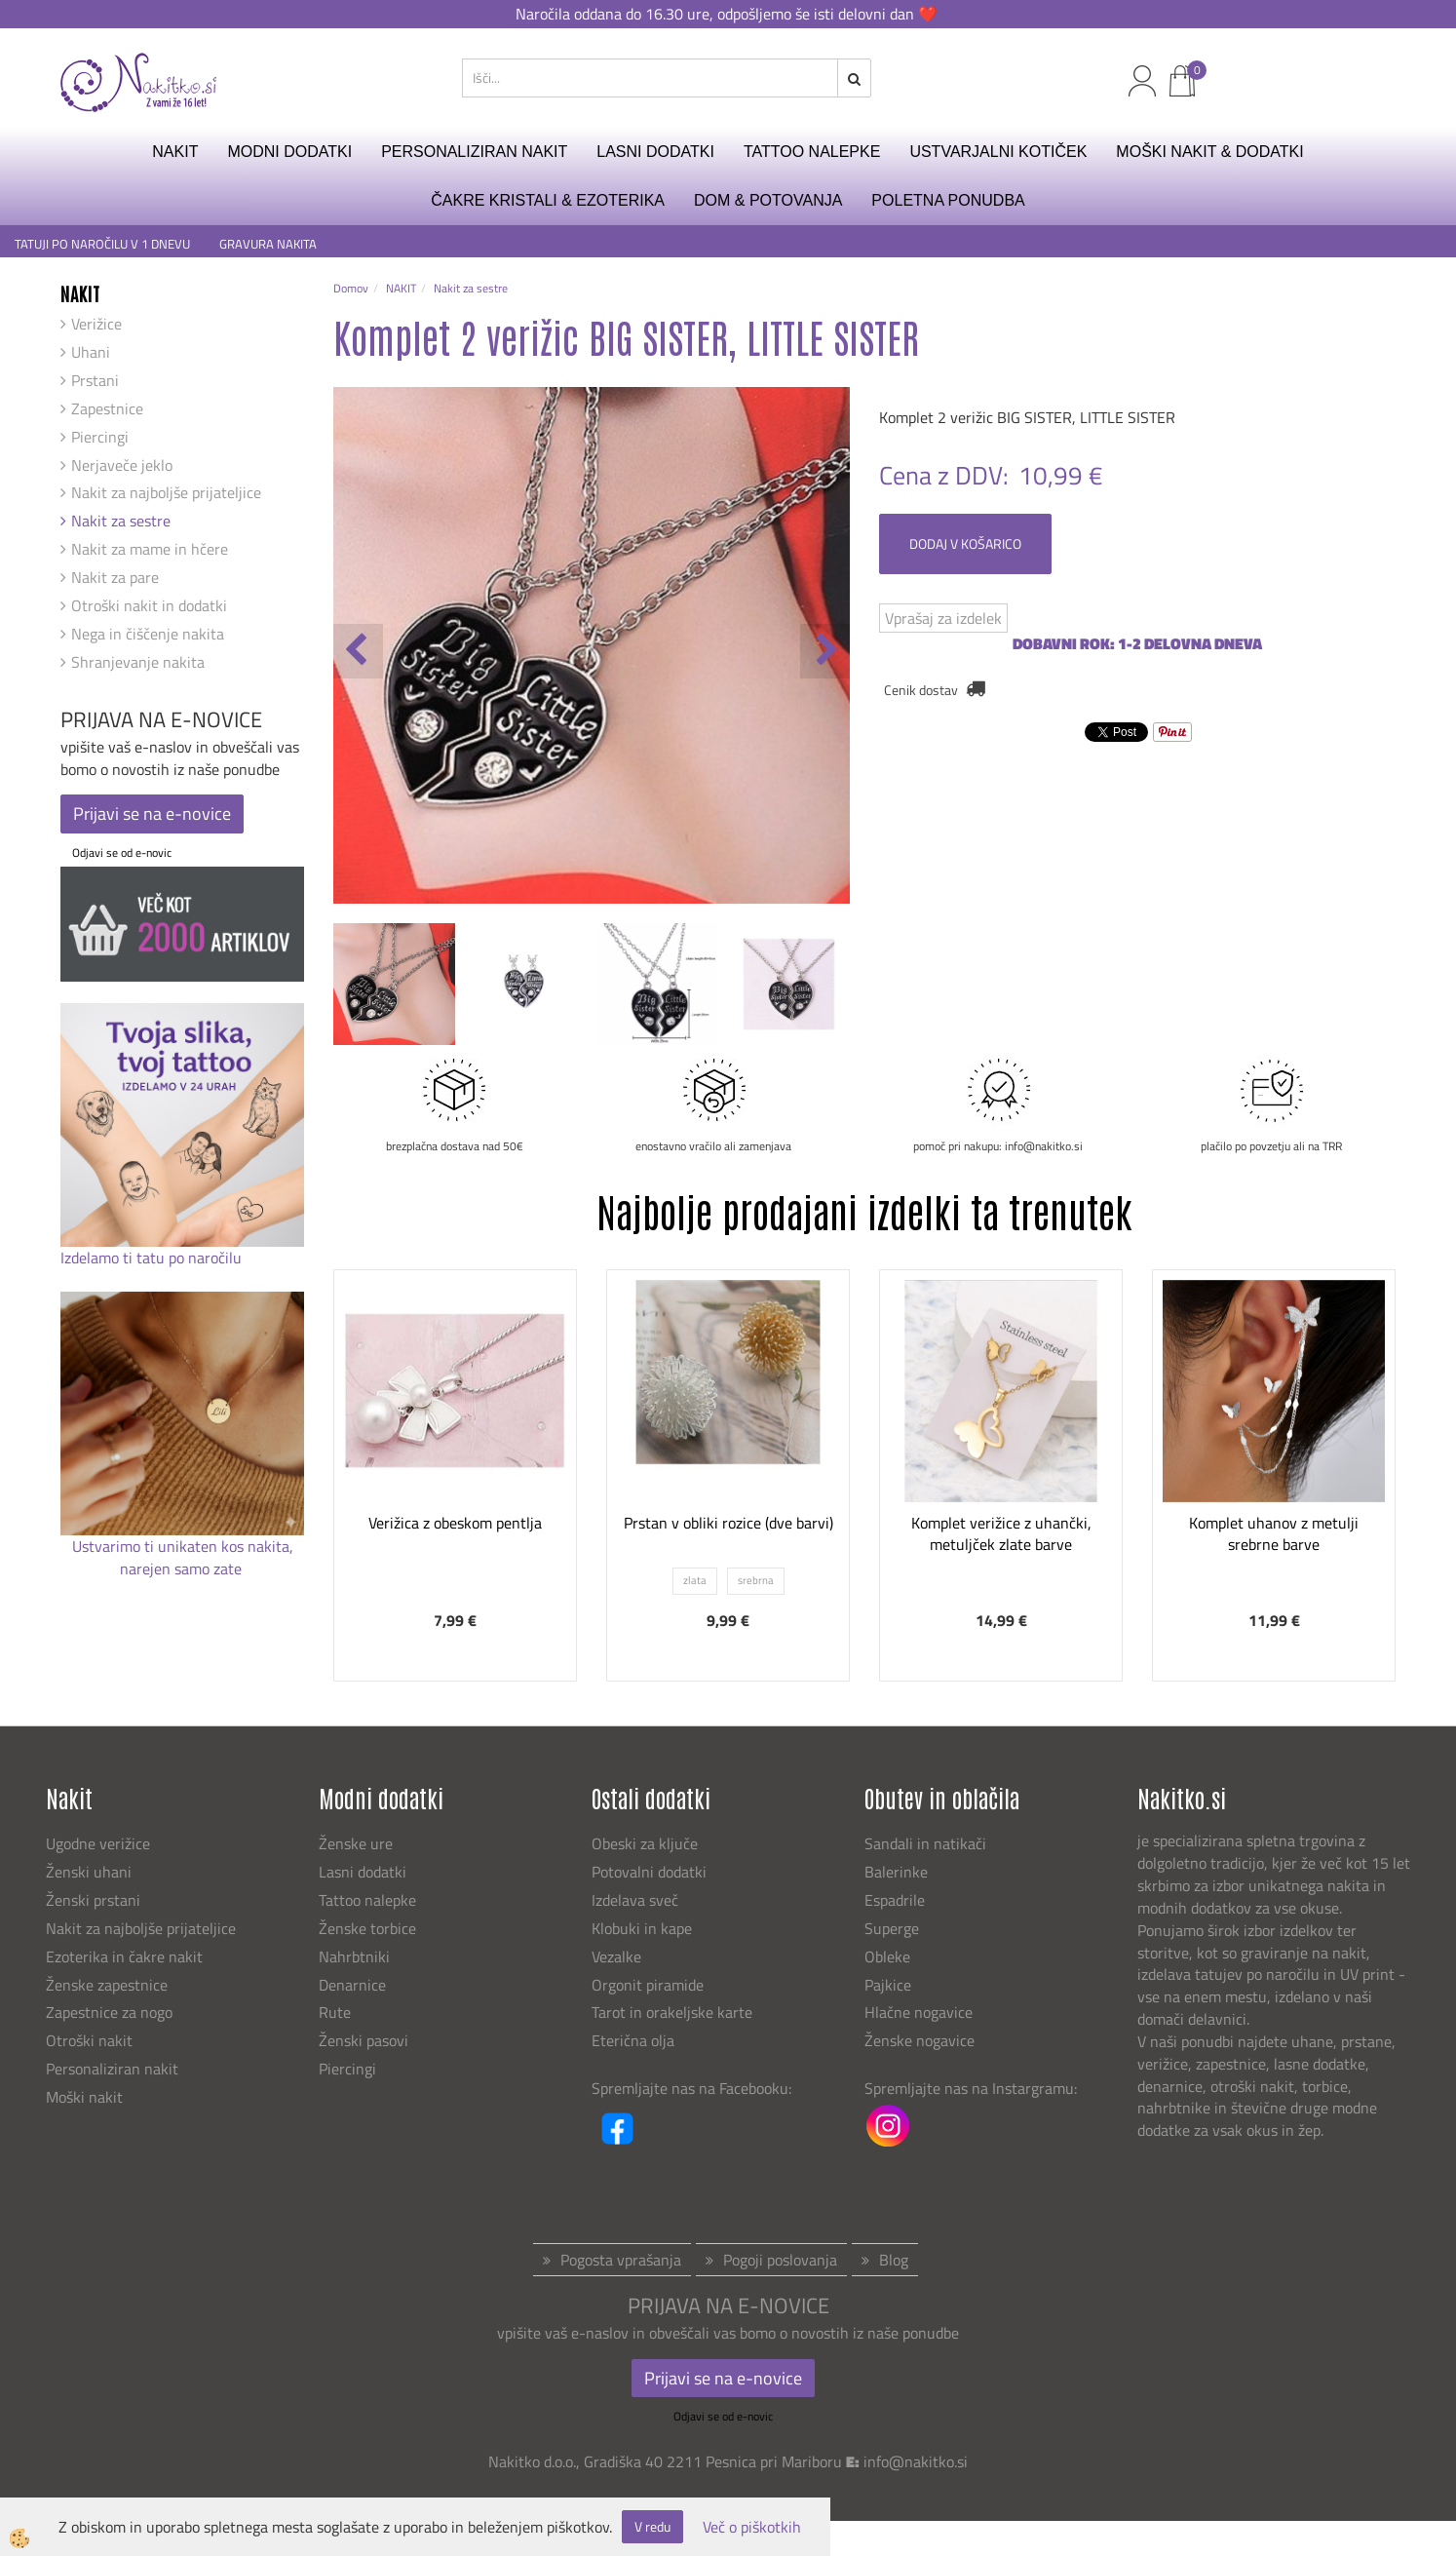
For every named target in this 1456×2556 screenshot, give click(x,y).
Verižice (96, 323)
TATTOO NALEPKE (812, 151)
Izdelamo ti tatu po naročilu (153, 1257)
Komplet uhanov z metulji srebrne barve (1274, 1534)
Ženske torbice (367, 1928)
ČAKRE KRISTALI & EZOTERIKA (548, 200)
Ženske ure (358, 1843)
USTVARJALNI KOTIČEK (998, 151)
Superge (891, 1928)
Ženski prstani (95, 1900)
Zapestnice (107, 408)
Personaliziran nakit (112, 2068)
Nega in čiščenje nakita (147, 633)
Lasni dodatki (362, 1871)
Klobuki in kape (642, 1928)
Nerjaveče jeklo (121, 465)
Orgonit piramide (648, 1984)
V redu (652, 2526)
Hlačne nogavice (918, 2012)
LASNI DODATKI (655, 151)
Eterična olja (633, 2040)
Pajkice (887, 1984)
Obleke (887, 1956)
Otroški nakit (89, 2040)
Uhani (90, 352)
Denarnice (352, 1984)
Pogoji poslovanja (780, 2259)
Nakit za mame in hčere (149, 549)
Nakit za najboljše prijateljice (166, 492)
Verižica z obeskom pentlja (455, 1522)
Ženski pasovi (365, 2040)
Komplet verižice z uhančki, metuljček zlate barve (1001, 1534)
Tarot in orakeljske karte (672, 2012)
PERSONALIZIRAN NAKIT (474, 151)
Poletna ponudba (947, 200)
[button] (825, 651)
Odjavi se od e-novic (122, 852)
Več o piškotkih (752, 2527)
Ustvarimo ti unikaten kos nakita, (182, 1546)
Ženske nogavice (919, 2040)
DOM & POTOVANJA (768, 200)
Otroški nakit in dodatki (149, 605)
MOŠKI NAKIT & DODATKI (1209, 151)
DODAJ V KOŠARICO (965, 543)
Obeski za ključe (645, 1843)
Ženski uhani (90, 1871)
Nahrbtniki (354, 1956)
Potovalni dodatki (649, 1871)
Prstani (95, 380)
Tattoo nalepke (367, 1900)
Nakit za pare (115, 577)
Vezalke (616, 1956)
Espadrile (894, 1900)
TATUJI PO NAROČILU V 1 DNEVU (102, 244)
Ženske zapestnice (109, 1984)
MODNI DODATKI (289, 151)
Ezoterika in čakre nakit (126, 1956)
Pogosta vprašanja (620, 2259)
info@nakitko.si (915, 2461)
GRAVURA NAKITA (268, 244)
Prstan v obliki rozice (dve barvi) (728, 1522)
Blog (893, 2259)
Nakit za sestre (121, 520)
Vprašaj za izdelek (943, 618)
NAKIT (175, 151)
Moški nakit (86, 2097)
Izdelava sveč (635, 1900)
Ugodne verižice (98, 1843)
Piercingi (100, 436)
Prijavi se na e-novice (152, 813)
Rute (335, 2012)
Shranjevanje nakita (138, 662)
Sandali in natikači (927, 1843)
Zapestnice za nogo (111, 2012)
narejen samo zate (183, 1568)
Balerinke (896, 1871)
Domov (350, 288)
